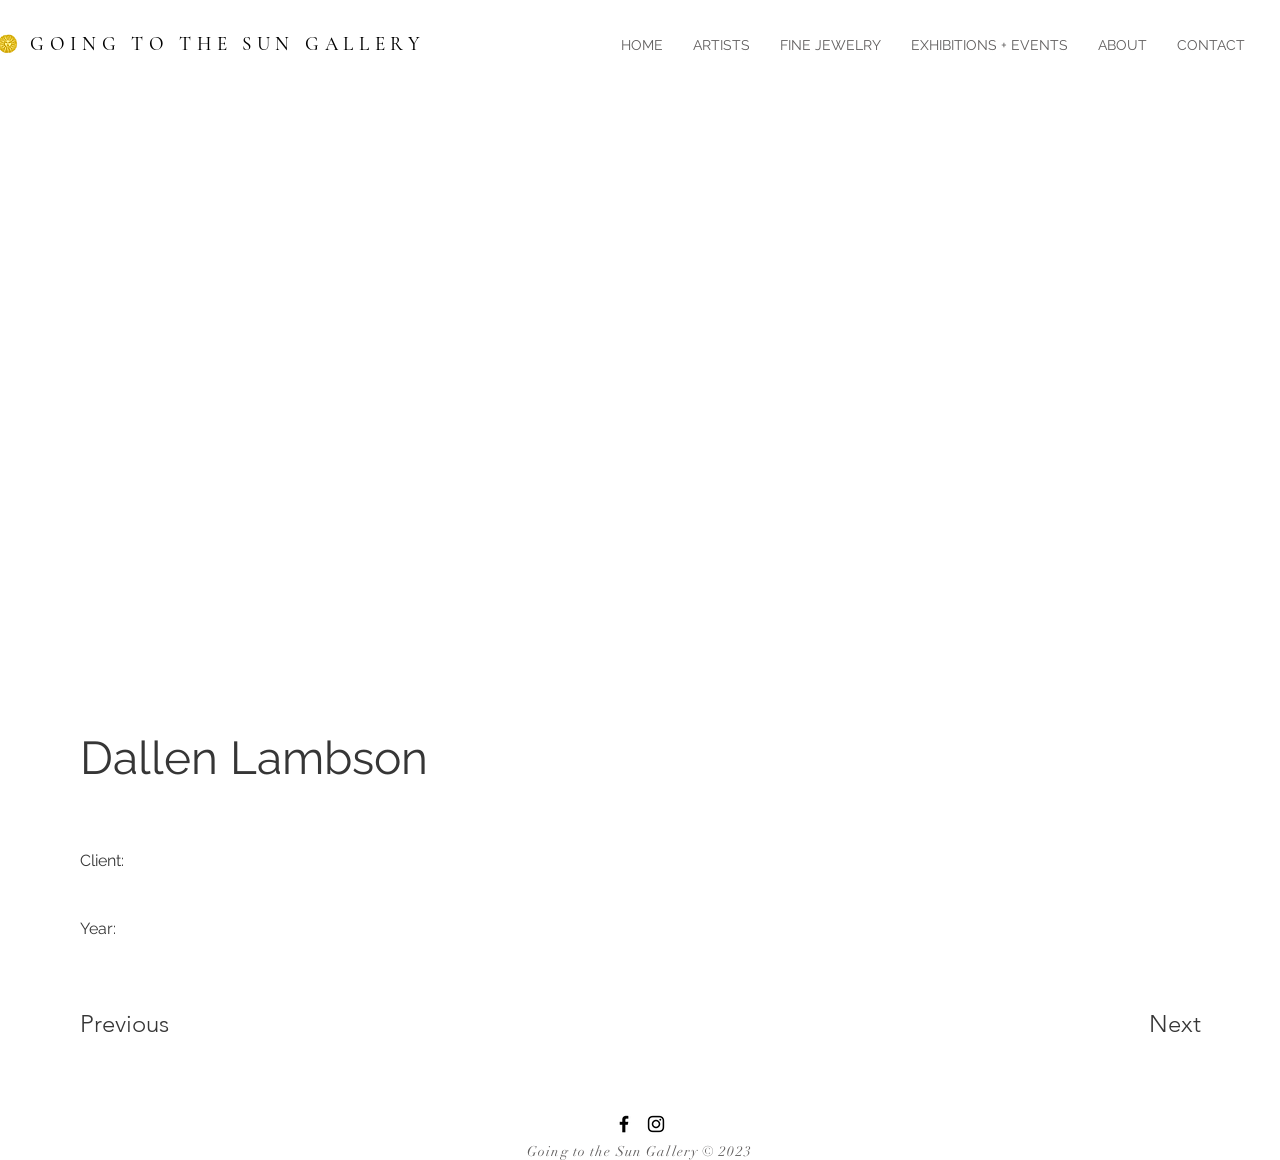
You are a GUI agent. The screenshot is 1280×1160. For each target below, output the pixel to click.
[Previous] (151, 1024)
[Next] (1135, 1024)
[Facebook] (624, 1124)
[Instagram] (656, 1124)
